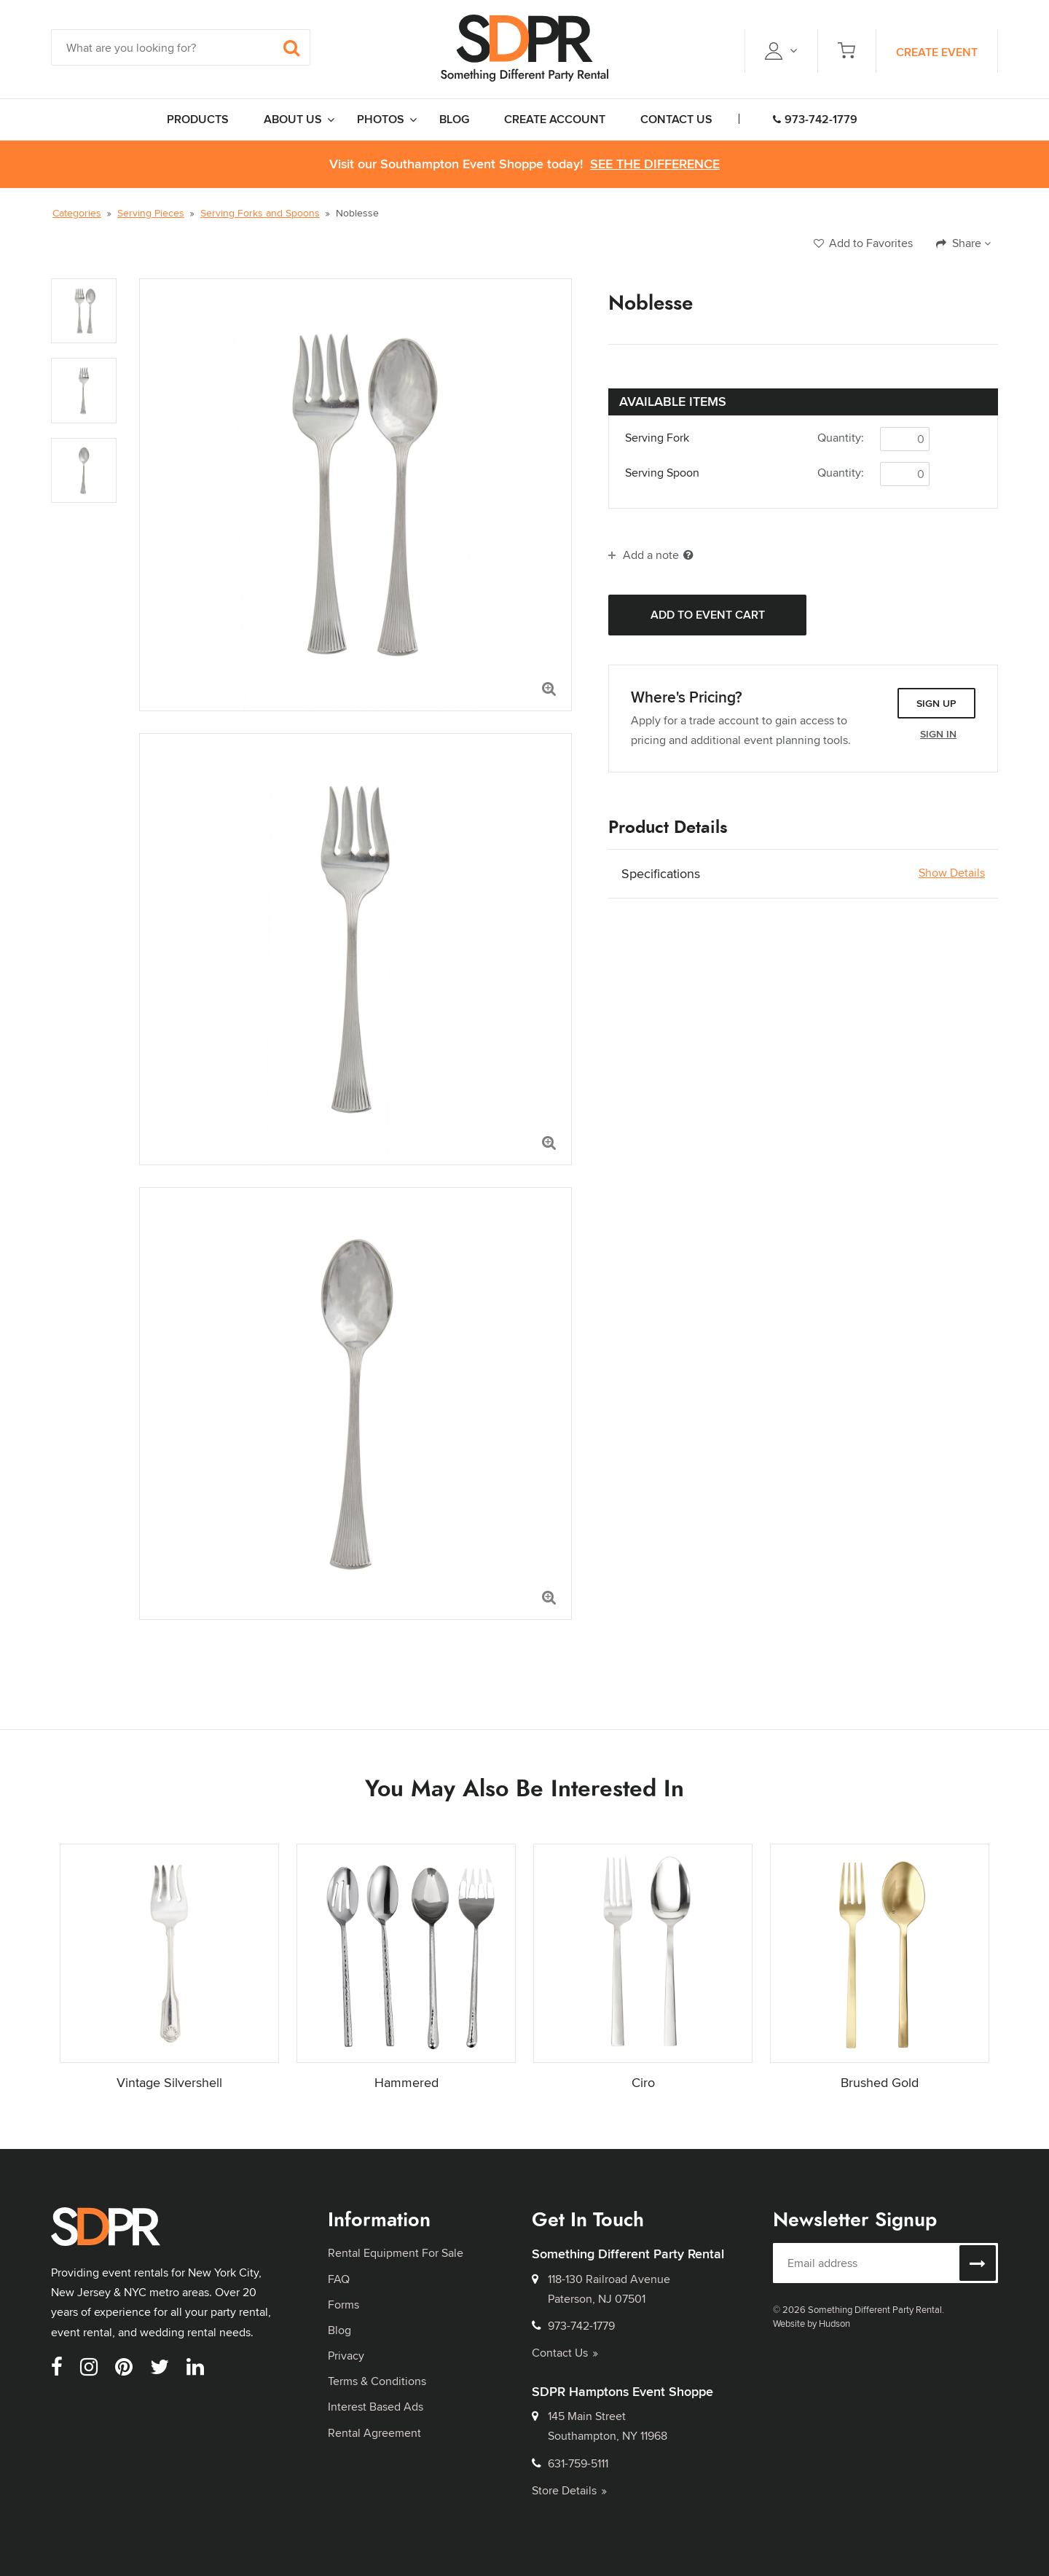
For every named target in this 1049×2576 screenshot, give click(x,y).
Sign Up (936, 703)
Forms (343, 2304)
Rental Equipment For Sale (395, 2252)
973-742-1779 (815, 119)
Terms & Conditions (377, 2381)
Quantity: (840, 437)
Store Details (569, 2490)
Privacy (346, 2355)
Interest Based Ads (375, 2406)
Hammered (406, 2082)
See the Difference (655, 164)
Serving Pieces (150, 212)
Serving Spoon (662, 473)
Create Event (937, 52)
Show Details (952, 873)
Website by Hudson (811, 2323)
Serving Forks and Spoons (260, 212)
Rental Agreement (374, 2432)
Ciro (643, 2082)
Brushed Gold (880, 2082)
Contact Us (565, 2352)
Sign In (938, 734)
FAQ (339, 2279)
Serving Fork (657, 438)
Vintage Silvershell (169, 2082)
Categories (76, 212)
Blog (339, 2330)
